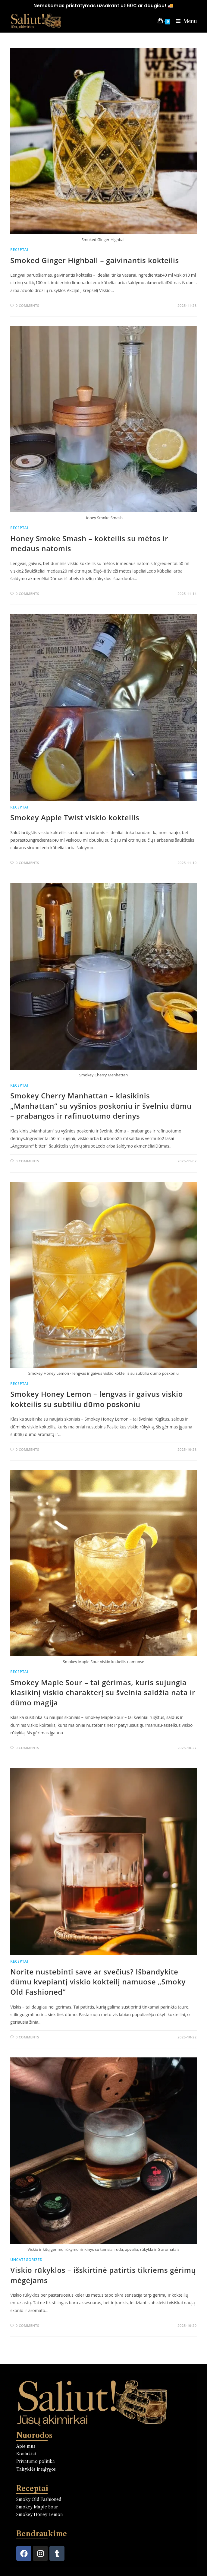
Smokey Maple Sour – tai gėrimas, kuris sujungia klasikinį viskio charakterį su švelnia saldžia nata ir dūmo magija (102, 1692)
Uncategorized (26, 2259)
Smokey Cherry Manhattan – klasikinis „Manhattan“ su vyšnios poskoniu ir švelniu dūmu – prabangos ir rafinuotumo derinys (101, 1106)
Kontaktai (26, 2454)
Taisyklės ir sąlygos (36, 2469)
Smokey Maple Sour (37, 2507)
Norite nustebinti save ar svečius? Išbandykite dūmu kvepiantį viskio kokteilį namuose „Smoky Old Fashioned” (98, 1982)
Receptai (19, 249)
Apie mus (25, 2446)
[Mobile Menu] (183, 21)
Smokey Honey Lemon (39, 2514)
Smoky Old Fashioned (38, 2499)
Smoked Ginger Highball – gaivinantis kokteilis (94, 260)
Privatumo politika (35, 2461)
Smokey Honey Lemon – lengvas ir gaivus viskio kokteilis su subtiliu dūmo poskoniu (96, 1399)
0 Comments (27, 305)
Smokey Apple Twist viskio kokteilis (74, 817)
